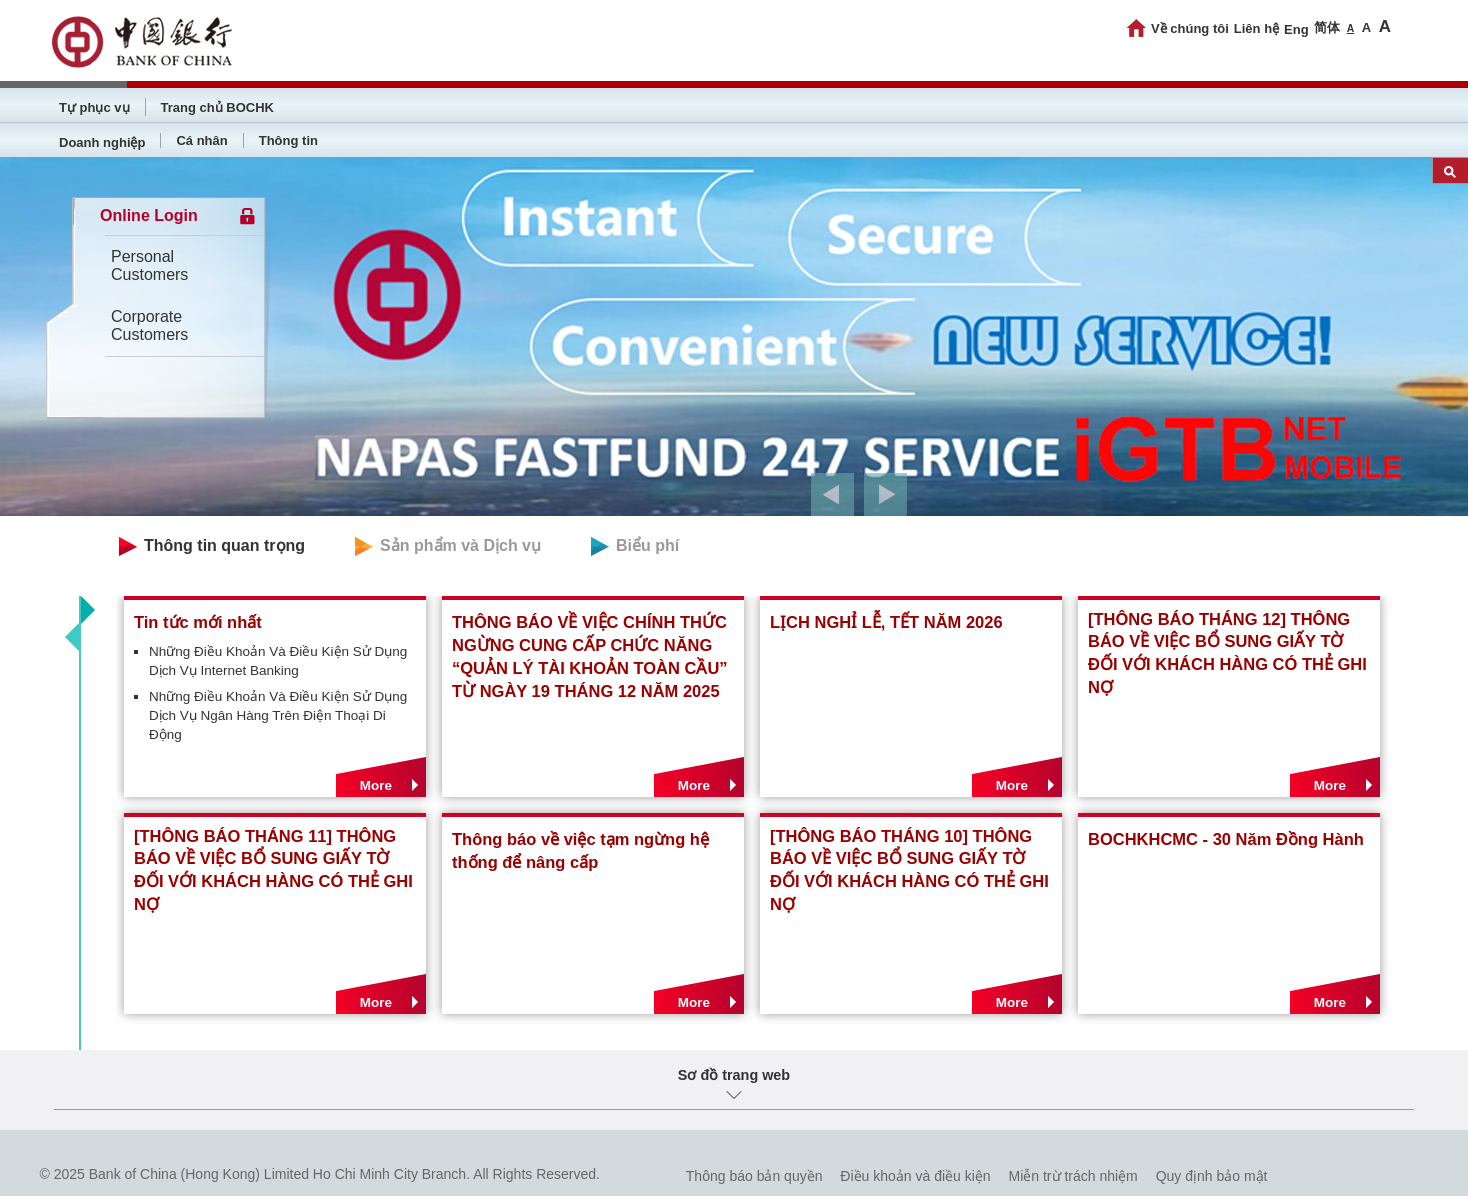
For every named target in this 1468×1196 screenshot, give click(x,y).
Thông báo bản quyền (754, 1176)
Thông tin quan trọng (224, 545)
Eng (1296, 29)
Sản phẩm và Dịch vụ (460, 545)
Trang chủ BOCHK (217, 107)
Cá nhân (201, 140)
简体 (1327, 27)
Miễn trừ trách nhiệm (1073, 1176)
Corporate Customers (149, 325)
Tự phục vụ (94, 107)
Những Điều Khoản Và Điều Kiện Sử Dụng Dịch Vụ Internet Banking (278, 661)
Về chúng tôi (1190, 28)
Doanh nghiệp (102, 142)
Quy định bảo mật (1212, 1176)
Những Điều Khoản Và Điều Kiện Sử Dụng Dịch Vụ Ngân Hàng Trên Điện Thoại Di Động (278, 715)
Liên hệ (1256, 28)
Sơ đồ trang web (734, 1075)
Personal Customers (149, 265)
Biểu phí (647, 545)
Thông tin (288, 140)
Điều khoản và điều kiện (915, 1176)
